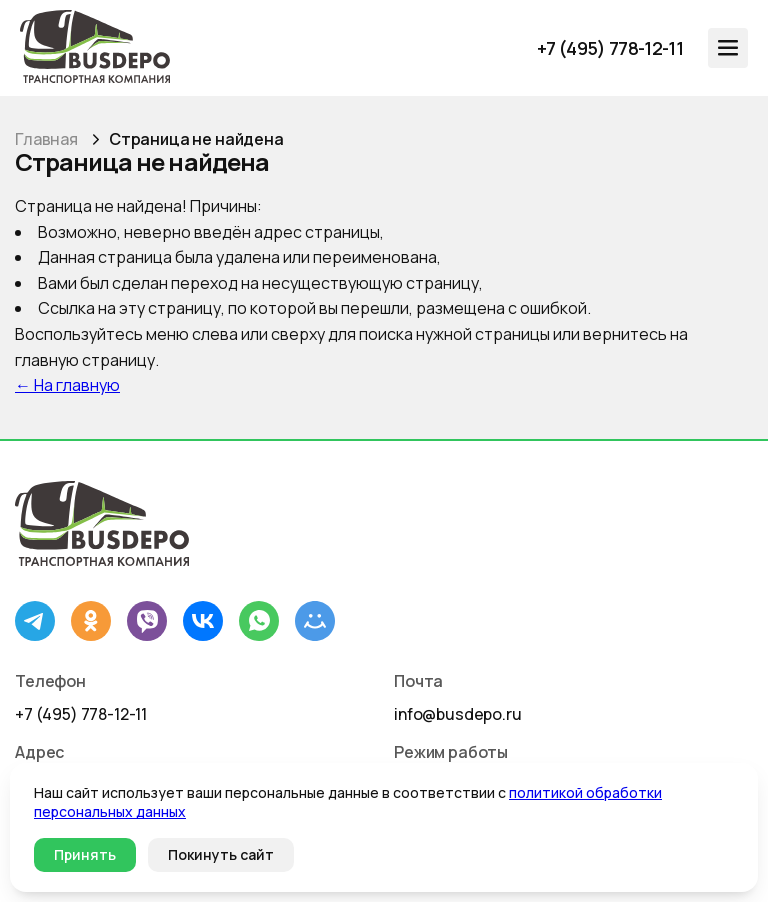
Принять (85, 854)
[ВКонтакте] (203, 621)
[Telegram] (35, 621)
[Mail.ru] (315, 621)
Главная (46, 139)
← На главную (67, 385)
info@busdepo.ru (458, 714)
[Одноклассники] (91, 621)
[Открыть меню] (728, 48)
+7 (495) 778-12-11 (81, 714)
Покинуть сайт (221, 854)
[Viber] (147, 621)
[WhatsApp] (259, 621)
